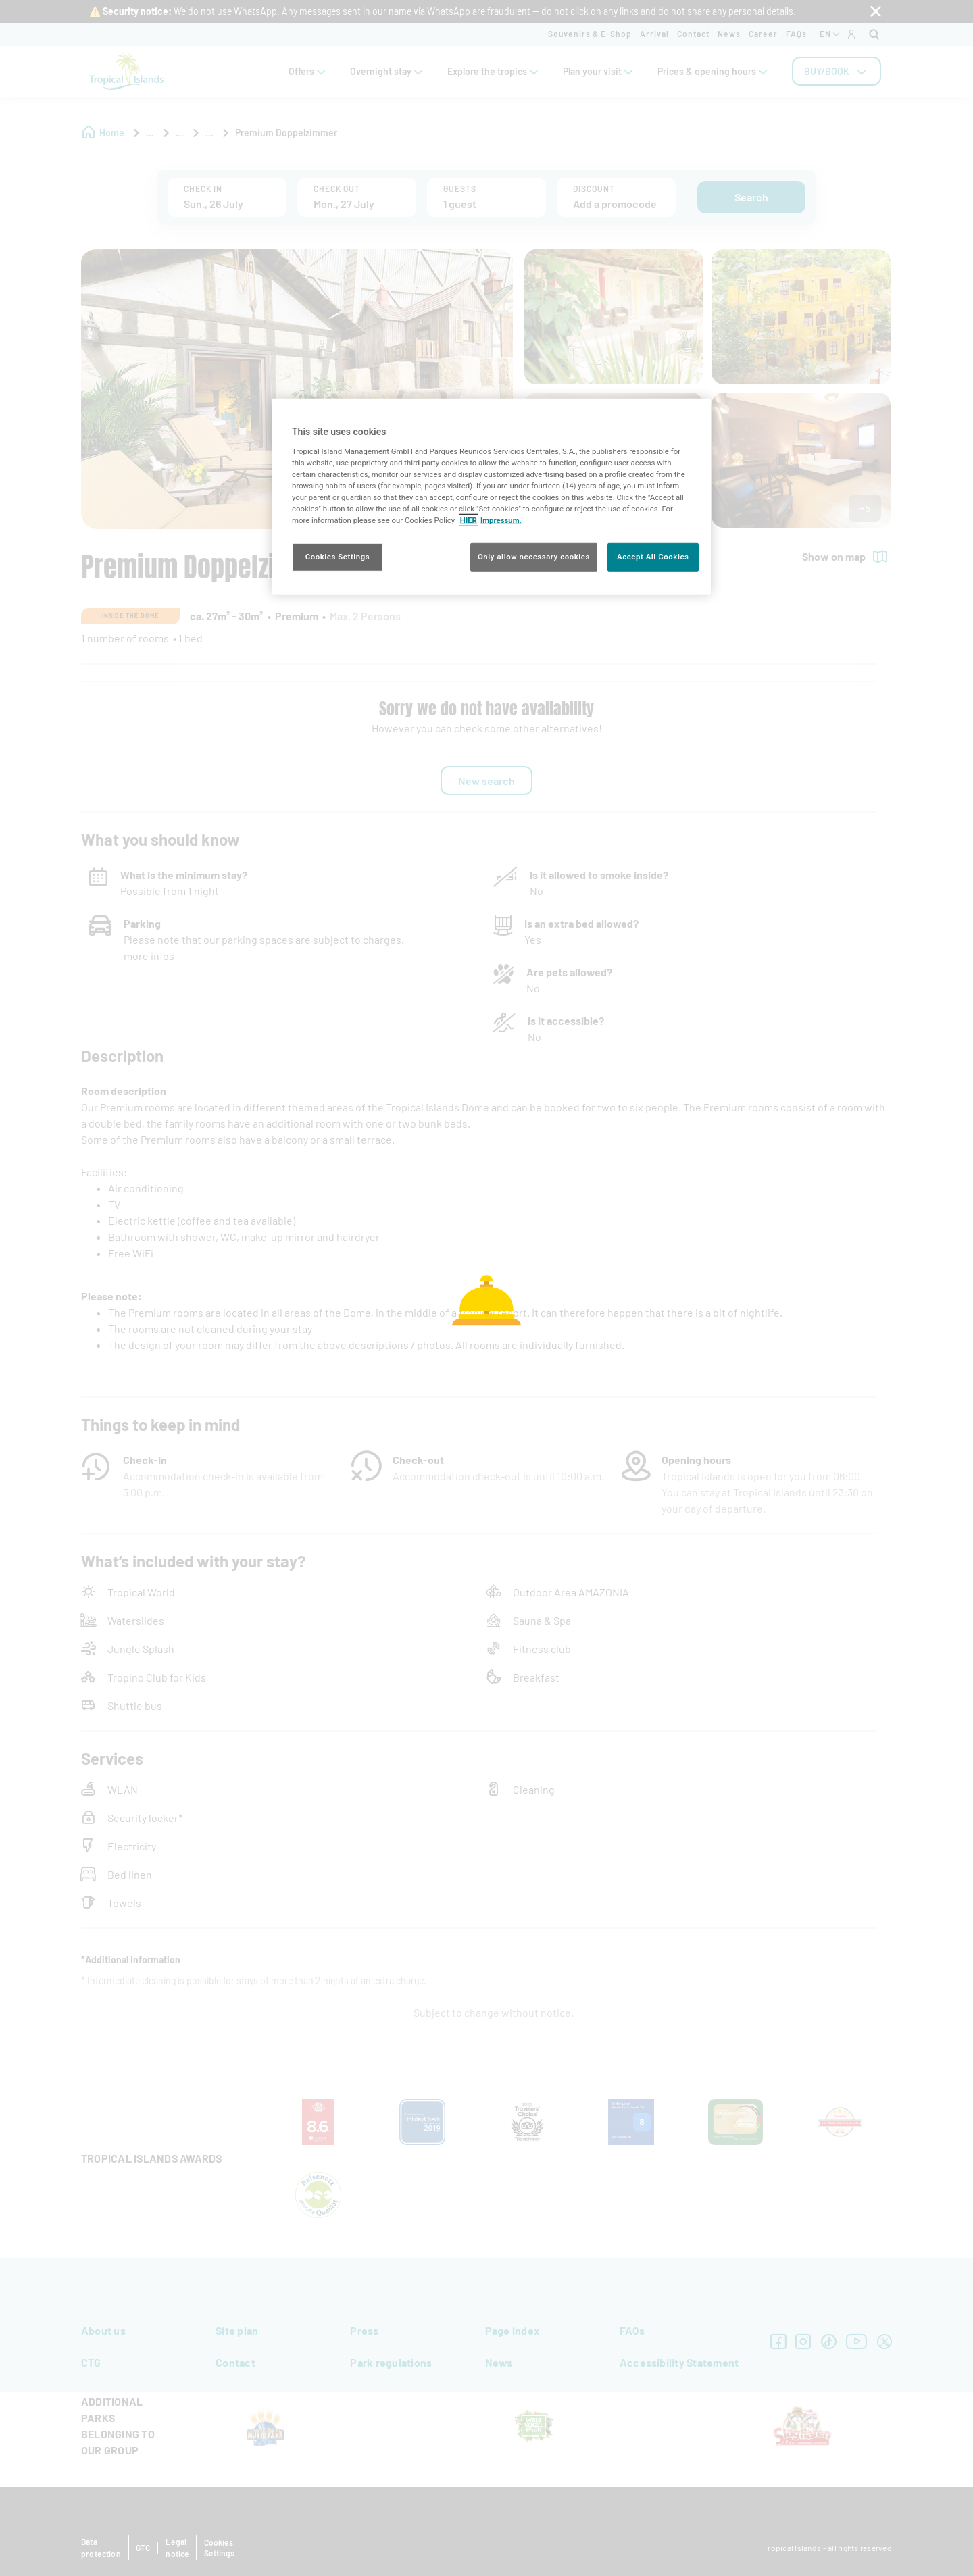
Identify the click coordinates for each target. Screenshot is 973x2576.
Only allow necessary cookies (534, 556)
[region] (491, 497)
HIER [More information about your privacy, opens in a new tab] (468, 520)
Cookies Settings (337, 556)
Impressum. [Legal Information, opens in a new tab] (501, 520)
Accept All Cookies (653, 556)
